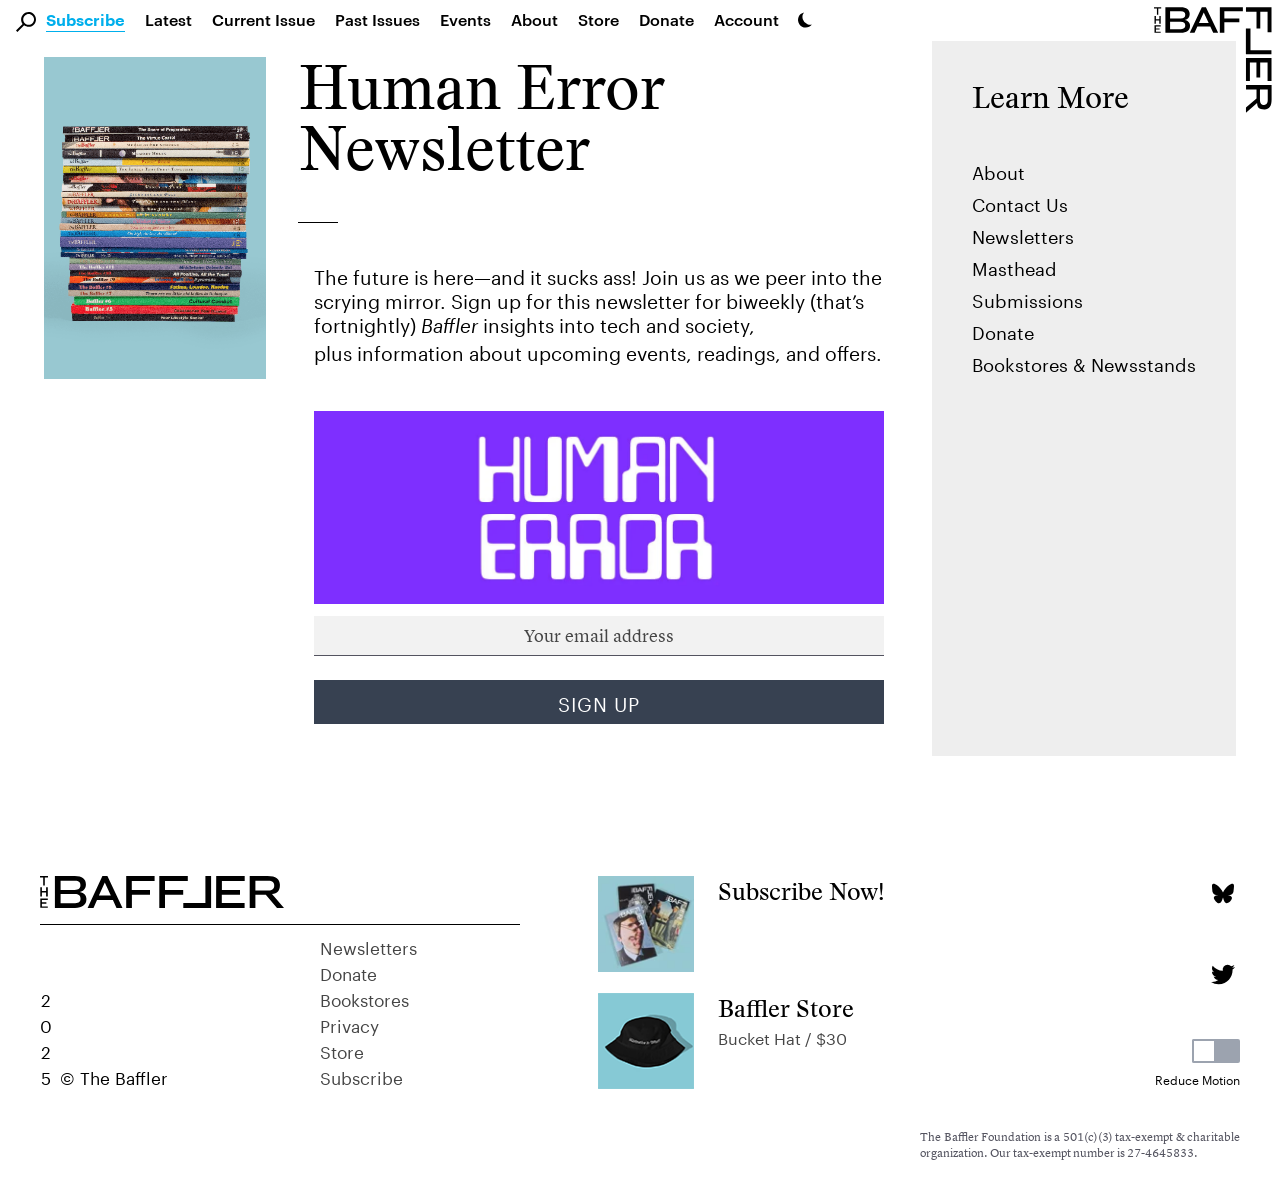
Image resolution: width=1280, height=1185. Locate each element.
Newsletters (1023, 234)
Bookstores (364, 998)
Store (342, 1050)
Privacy (349, 1024)
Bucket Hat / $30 (782, 1036)
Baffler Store (786, 1008)
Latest (168, 19)
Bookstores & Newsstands (1084, 362)
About (534, 19)
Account (746, 19)
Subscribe (85, 21)
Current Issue (263, 19)
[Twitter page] (1222, 974)
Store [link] (598, 19)
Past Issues (377, 19)
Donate (666, 19)
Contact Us (1020, 202)
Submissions (1027, 298)
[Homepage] (1217, 58)
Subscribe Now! (801, 891)
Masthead (1014, 266)
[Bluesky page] (1222, 893)
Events (465, 19)
